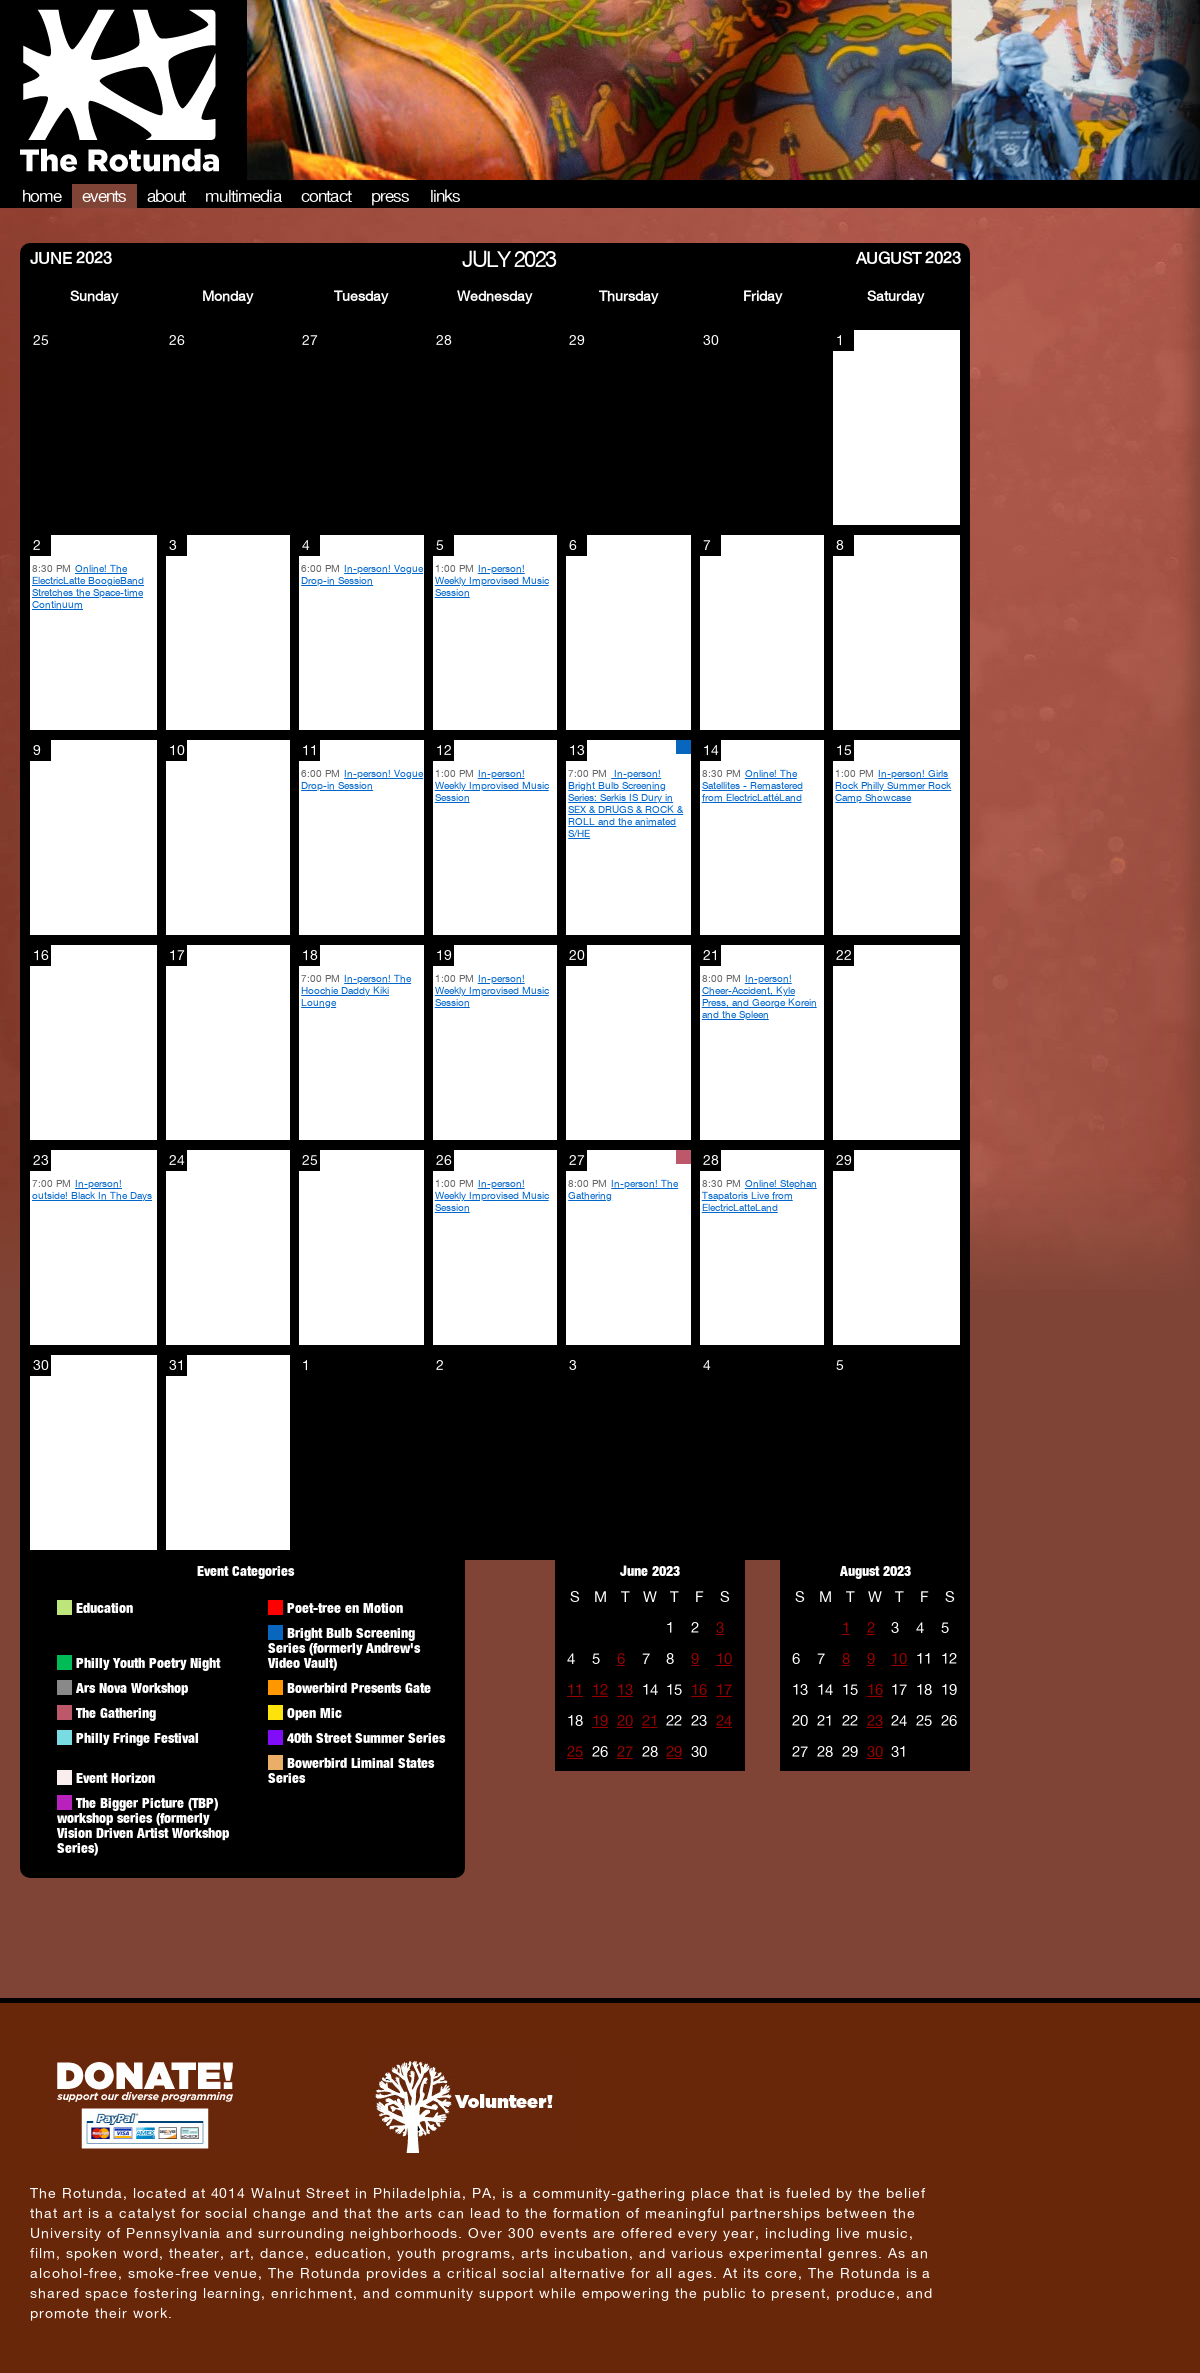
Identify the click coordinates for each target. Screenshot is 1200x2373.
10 (724, 1658)
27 (625, 1751)
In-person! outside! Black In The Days (92, 1189)
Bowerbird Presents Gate (359, 1687)
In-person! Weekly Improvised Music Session (492, 580)
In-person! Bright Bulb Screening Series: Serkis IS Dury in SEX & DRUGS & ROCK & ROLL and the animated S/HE (625, 803)
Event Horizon (115, 1777)
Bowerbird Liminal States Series (351, 1770)
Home (42, 196)
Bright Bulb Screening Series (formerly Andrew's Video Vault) (344, 1647)
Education (104, 1607)
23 (875, 1720)
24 (724, 1720)
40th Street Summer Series (366, 1737)
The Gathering (116, 1712)
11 (575, 1689)
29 (674, 1751)
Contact (326, 196)
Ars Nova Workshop (132, 1687)
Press (390, 196)
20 (625, 1720)
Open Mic (314, 1712)
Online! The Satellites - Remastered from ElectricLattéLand (752, 785)
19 (600, 1720)
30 (875, 1751)
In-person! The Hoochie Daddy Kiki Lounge (356, 990)
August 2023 (908, 257)
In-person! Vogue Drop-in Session (362, 574)
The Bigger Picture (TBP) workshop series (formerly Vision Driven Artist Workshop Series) (143, 1825)
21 (650, 1720)
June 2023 (71, 257)
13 (625, 1689)
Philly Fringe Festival (137, 1737)
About (166, 196)
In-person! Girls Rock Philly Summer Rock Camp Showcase (893, 785)
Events (104, 196)
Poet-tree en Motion (345, 1607)
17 (724, 1689)
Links (445, 196)
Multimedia (243, 196)
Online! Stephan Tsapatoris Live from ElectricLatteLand (759, 1195)
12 (600, 1689)
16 (699, 1689)
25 (575, 1751)
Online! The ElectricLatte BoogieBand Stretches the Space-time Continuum (88, 586)
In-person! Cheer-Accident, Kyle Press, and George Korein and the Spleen (759, 996)
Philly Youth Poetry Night (148, 1662)
